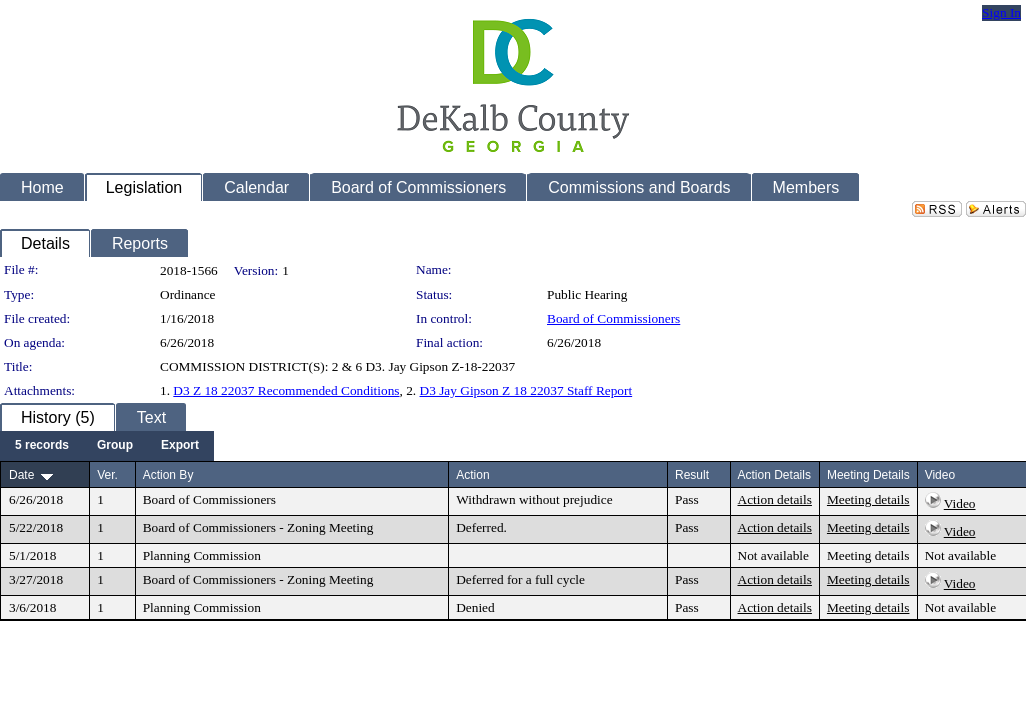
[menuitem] (42, 446)
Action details (775, 499)
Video (960, 503)
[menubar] (107, 446)
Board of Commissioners (613, 318)
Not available (773, 555)
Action (472, 475)
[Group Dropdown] (115, 446)
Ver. (107, 475)
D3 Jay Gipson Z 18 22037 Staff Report (526, 390)
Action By (168, 475)
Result (692, 475)
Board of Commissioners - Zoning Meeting (258, 527)
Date (21, 475)
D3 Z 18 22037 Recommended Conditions (286, 390)
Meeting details (868, 499)
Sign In (1001, 12)
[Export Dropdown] (180, 446)
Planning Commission (202, 555)
